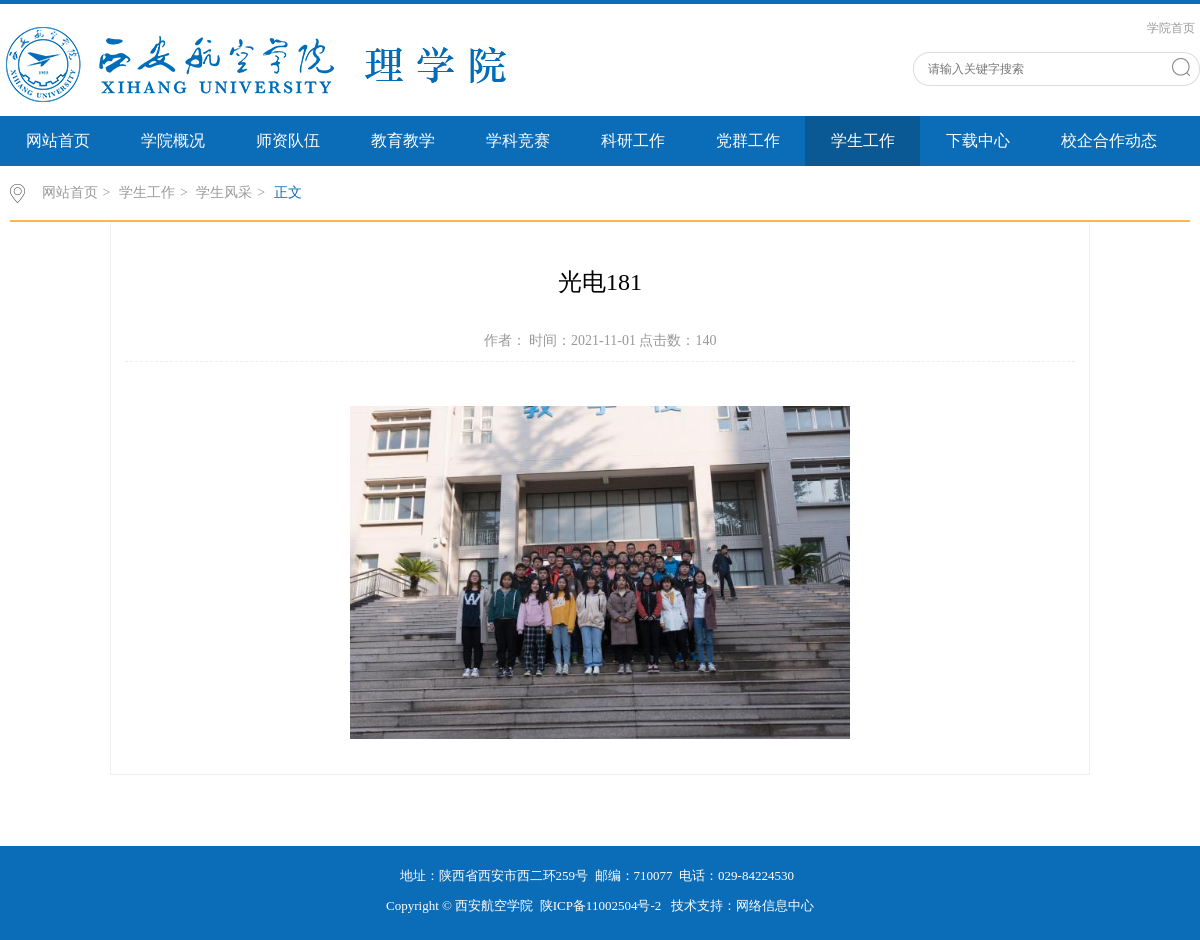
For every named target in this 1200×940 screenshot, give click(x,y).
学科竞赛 (518, 140)
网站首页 (58, 140)
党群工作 (748, 140)
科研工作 (633, 140)
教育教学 (403, 140)
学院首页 (1171, 28)
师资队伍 (288, 140)
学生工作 (863, 140)
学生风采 (224, 192)
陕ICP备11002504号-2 (602, 905)
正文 (288, 192)
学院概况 (173, 140)
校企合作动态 (1109, 140)
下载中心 (978, 140)
